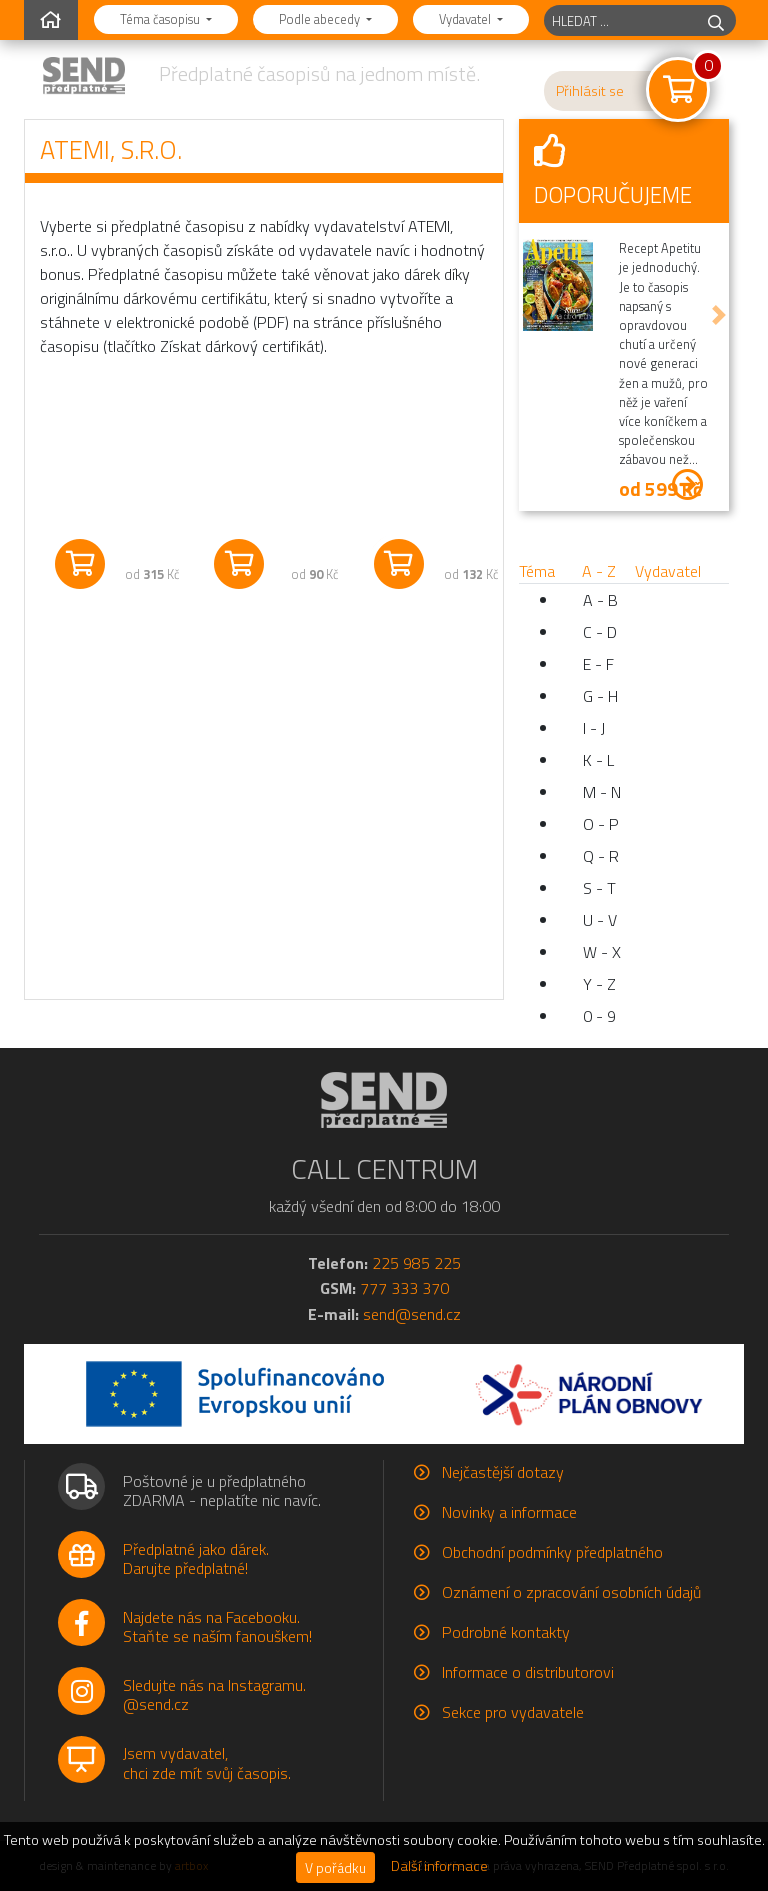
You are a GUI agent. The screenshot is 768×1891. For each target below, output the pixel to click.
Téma (537, 571)
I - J (594, 728)
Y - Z (599, 984)
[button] (529, 315)
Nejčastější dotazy (503, 1472)
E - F (598, 664)
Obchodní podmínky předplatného (552, 1552)
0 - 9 (599, 1016)
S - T (599, 888)
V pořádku (335, 1867)
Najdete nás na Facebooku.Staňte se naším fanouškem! (217, 1626)
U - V (600, 920)
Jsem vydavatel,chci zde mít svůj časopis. (207, 1762)
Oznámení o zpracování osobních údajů (571, 1592)
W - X (602, 952)
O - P (601, 824)
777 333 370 (404, 1288)
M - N (602, 792)
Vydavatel (466, 19)
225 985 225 (416, 1263)
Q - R (601, 856)
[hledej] (716, 20)
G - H (600, 696)
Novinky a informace (509, 1512)
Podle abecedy (321, 19)
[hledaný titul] (620, 20)
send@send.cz (412, 1314)
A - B (600, 600)
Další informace (439, 1866)
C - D (600, 632)
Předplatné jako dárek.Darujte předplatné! (196, 1558)
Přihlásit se (590, 91)
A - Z (599, 571)
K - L (598, 760)
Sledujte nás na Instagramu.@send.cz (214, 1694)
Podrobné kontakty (506, 1632)
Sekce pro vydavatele (513, 1712)
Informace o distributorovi (528, 1672)
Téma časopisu (161, 19)
